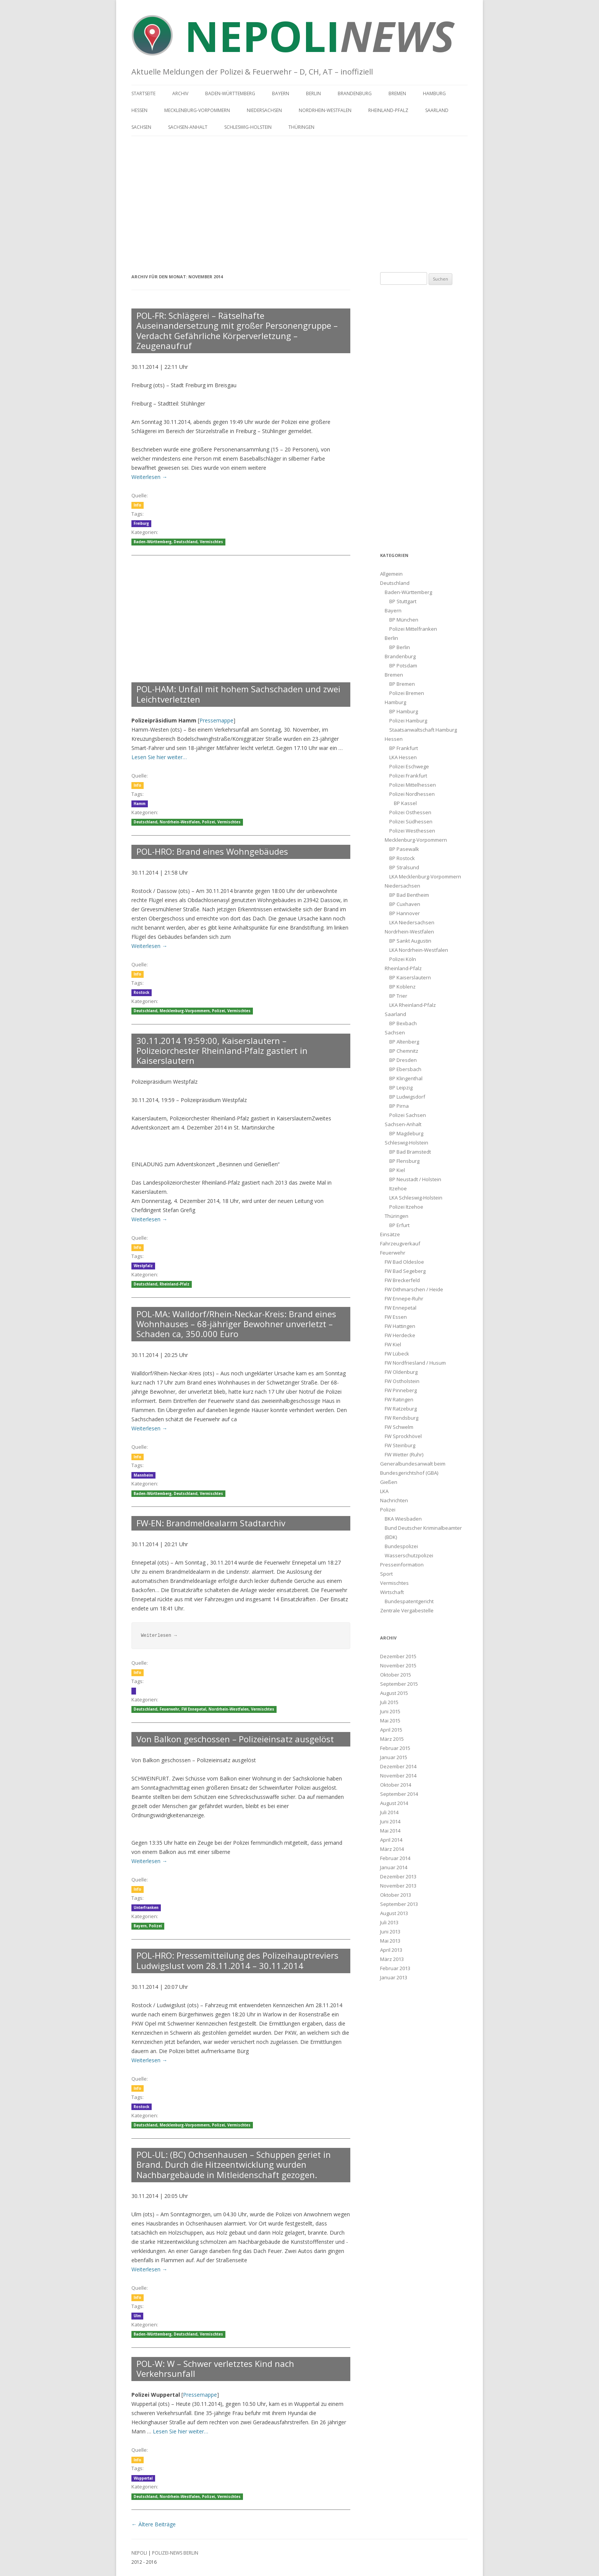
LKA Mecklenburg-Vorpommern (425, 876)
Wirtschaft (392, 1592)
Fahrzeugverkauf (400, 1243)
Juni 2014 (390, 1821)
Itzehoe (398, 1188)
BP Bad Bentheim (409, 894)
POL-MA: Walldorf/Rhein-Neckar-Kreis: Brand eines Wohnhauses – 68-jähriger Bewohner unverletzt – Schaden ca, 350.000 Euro (236, 1324)
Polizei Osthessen (410, 812)
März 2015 (392, 1738)
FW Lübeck (397, 1353)
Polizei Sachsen (407, 1115)
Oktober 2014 (395, 1784)
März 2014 (392, 1849)
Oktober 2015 (395, 1674)
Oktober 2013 (395, 1894)
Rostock (141, 992)
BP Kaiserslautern (410, 977)
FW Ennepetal (193, 1709)
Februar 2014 (395, 1858)
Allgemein (391, 573)
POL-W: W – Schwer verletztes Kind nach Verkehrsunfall (215, 2368)
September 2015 (399, 1683)
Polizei (208, 822)
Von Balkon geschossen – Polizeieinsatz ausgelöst (235, 1739)
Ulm (137, 2315)
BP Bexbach (403, 1023)
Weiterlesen (149, 476)
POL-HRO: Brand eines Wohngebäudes (212, 851)
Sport (386, 1573)
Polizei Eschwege (409, 766)
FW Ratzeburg (401, 1408)
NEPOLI (139, 2553)
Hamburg (434, 93)
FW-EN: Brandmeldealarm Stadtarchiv (210, 1523)
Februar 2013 (395, 1968)
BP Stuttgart (402, 601)
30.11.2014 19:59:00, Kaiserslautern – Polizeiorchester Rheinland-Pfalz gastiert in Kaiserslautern (222, 1050)
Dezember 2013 (398, 1876)
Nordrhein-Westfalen (325, 110)
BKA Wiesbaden (403, 1518)
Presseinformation (402, 1564)
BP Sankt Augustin (410, 940)
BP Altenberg (404, 1041)
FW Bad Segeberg (405, 1271)
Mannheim (143, 1474)
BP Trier (398, 995)
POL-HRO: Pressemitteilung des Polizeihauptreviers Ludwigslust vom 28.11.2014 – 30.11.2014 (237, 1960)
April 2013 (391, 1949)
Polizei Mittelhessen (412, 784)
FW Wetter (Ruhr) (404, 1454)
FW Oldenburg (401, 1371)
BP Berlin (399, 647)
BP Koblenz (402, 986)
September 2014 (399, 1793)
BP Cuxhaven (404, 904)
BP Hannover (404, 913)
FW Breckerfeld (402, 1280)
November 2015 (398, 1665)
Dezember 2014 (398, 1766)
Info (137, 505)
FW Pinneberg (401, 1390)
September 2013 (399, 1904)
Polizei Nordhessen (412, 793)
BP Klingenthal (406, 1078)
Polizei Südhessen (410, 821)
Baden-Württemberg (230, 93)
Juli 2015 (389, 1702)
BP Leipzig (401, 1087)
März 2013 (392, 1959)
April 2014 (391, 1839)
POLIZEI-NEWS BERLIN (175, 2553)
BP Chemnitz (403, 1050)
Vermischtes (211, 541)
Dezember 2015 (398, 1656)
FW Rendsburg (401, 1417)
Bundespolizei (401, 1546)
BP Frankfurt (403, 748)
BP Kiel (397, 1170)
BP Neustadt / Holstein (415, 1179)
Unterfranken (146, 1907)
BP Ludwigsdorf (407, 1096)
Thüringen (301, 127)
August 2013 (394, 1913)
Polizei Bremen (406, 693)
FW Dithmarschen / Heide (414, 1289)
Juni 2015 (390, 1711)
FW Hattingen (400, 1326)
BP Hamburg (403, 711)
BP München (403, 619)
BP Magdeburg (406, 1133)
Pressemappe (216, 720)
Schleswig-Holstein (248, 127)
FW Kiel (393, 1344)
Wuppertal (143, 2477)
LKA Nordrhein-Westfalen (418, 949)
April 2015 (391, 1729)
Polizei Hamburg (408, 720)
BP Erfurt (399, 1225)
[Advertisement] (299, 200)
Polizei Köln (402, 959)
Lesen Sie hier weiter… (159, 757)
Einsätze (390, 1234)
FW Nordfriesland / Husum (415, 1362)
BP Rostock (402, 858)
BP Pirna (399, 1105)
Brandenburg (355, 93)
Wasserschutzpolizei (409, 1555)
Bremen (397, 93)
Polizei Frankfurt (408, 775)
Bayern (280, 93)
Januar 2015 (393, 1757)
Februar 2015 (395, 1748)
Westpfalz (143, 1265)
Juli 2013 (389, 1922)
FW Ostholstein (402, 1381)
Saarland (436, 110)
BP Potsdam (403, 665)
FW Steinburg (400, 1445)
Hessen (139, 110)
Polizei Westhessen (412, 830)
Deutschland (186, 541)
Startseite (143, 93)
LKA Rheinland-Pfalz (412, 1005)
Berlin (313, 93)
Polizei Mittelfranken (413, 628)
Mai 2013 (390, 1940)
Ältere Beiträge (153, 2524)
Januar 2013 (393, 1977)
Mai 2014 (390, 1830)
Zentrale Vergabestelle (407, 1610)
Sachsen (141, 127)
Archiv (180, 93)
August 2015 (394, 1693)
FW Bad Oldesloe (404, 1261)
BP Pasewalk (404, 849)
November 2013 (398, 1885)
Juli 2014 (389, 1812)
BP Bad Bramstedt (410, 1151)
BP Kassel (405, 803)
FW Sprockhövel (403, 1436)
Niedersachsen (264, 110)
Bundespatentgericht (409, 1601)
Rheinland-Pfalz (388, 110)
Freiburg (141, 523)
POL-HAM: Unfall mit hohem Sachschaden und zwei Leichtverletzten (238, 693)
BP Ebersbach (405, 1069)
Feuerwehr (169, 1709)
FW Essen (396, 1316)
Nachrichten (394, 1500)
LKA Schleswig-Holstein (415, 1197)
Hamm (140, 803)
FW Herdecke (400, 1335)
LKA (384, 1491)
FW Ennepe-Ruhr (404, 1298)
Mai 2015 (390, 1720)
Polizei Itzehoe (406, 1206)
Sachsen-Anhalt (187, 127)
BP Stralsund (404, 867)
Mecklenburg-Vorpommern (197, 110)
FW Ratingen (399, 1399)
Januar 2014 (393, 1867)
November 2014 (398, 1775)
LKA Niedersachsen (411, 922)
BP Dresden (403, 1060)
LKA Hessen (403, 757)
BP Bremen (402, 683)
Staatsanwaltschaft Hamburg (423, 729)
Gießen (388, 1482)
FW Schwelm (399, 1427)
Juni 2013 (390, 1931)
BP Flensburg (404, 1160)
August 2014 (394, 1803)
